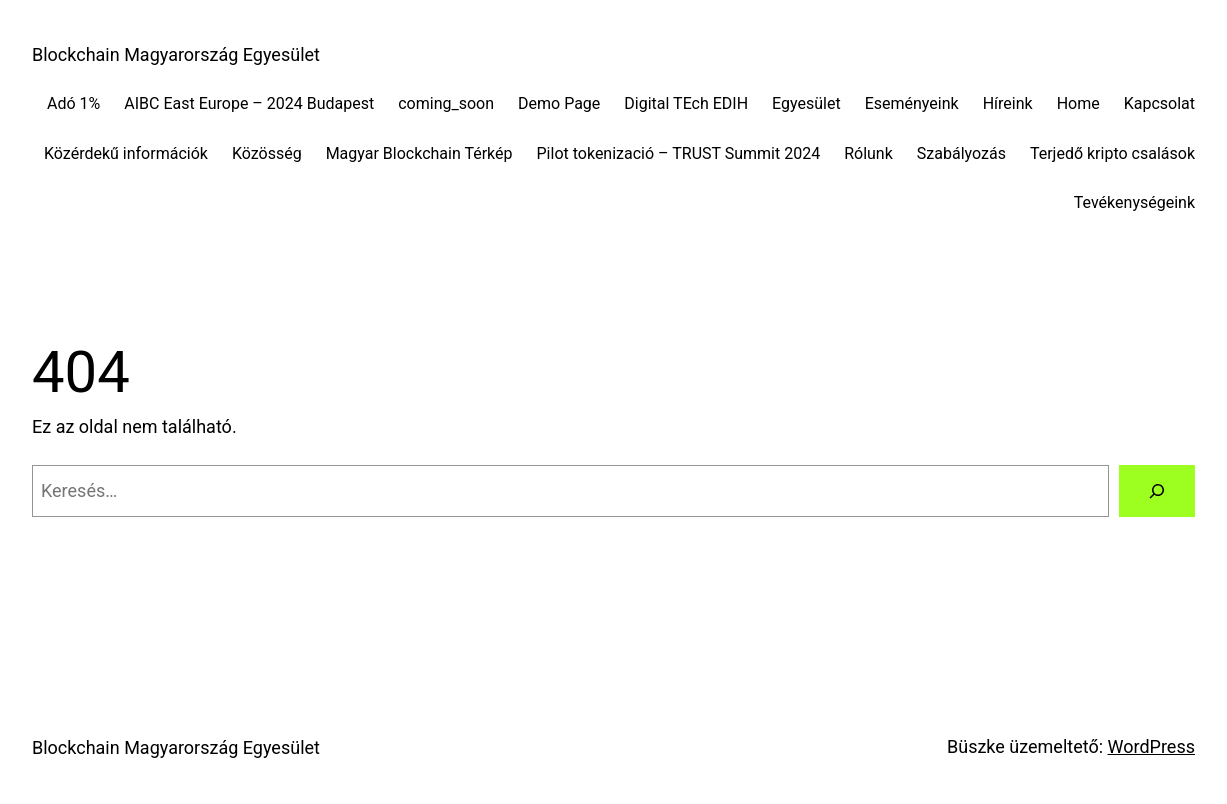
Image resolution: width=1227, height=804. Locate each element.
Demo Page (559, 103)
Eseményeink (912, 103)
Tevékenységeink (1134, 202)
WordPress (1151, 746)
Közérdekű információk (126, 153)
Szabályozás (961, 153)
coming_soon (446, 103)
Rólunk (868, 153)
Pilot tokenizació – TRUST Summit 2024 (679, 153)
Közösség (267, 153)
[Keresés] (1157, 491)
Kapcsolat (1159, 103)
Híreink (1008, 103)
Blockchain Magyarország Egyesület (176, 54)
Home (1078, 103)
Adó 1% (73, 103)
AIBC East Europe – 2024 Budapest (249, 103)
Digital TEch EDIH (686, 103)
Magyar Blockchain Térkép (419, 153)
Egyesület (806, 103)
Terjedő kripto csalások (1112, 153)
